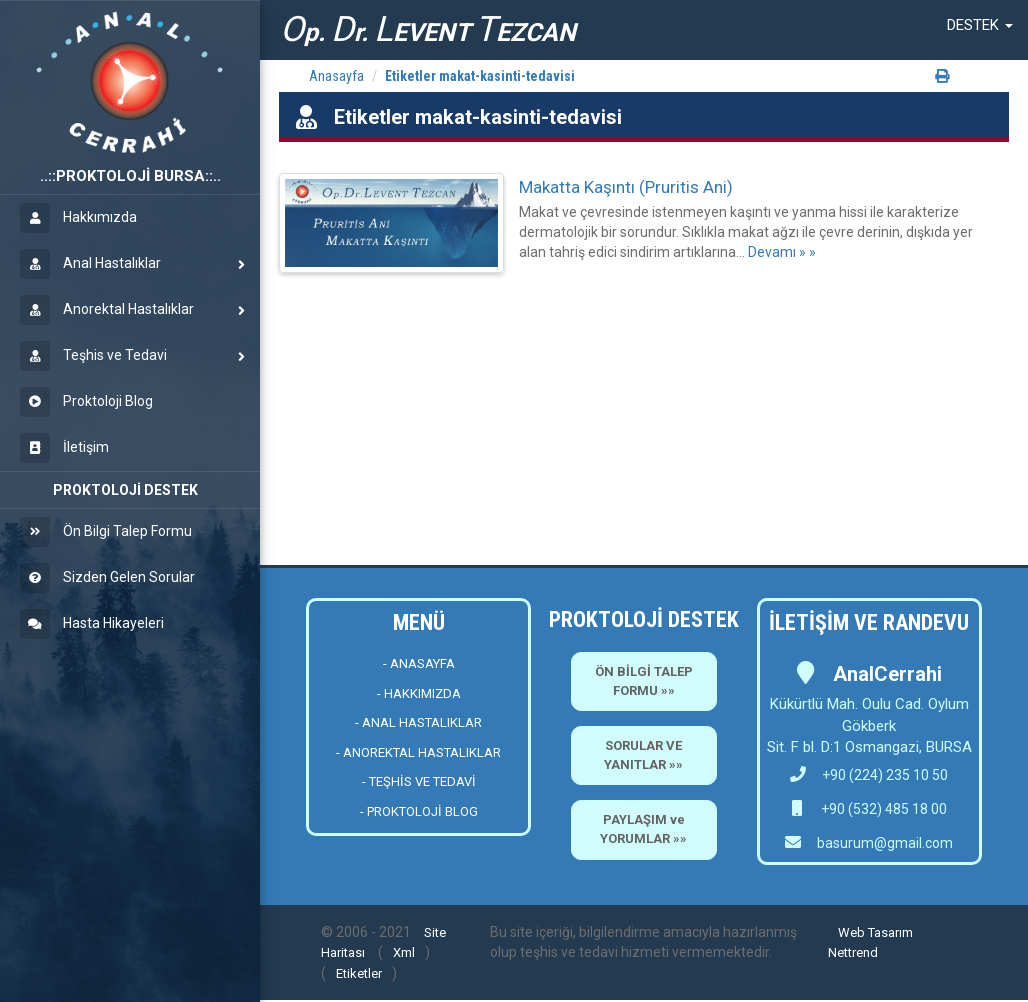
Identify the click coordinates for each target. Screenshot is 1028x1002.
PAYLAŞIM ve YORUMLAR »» (643, 829)
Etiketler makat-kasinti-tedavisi (480, 76)
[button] (980, 25)
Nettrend (853, 952)
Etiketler (359, 973)
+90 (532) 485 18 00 (882, 809)
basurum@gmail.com (885, 843)
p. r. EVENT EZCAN (428, 29)
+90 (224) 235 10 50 (869, 775)
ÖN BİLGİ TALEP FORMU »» (644, 681)
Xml (404, 952)
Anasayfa (336, 76)
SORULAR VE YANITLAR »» (643, 755)
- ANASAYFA (419, 663)
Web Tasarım (875, 932)
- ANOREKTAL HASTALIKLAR (418, 752)
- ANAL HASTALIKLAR (418, 722)
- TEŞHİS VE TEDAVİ (419, 781)
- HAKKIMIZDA (419, 693)
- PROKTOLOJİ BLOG (419, 811)
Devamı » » (782, 252)
